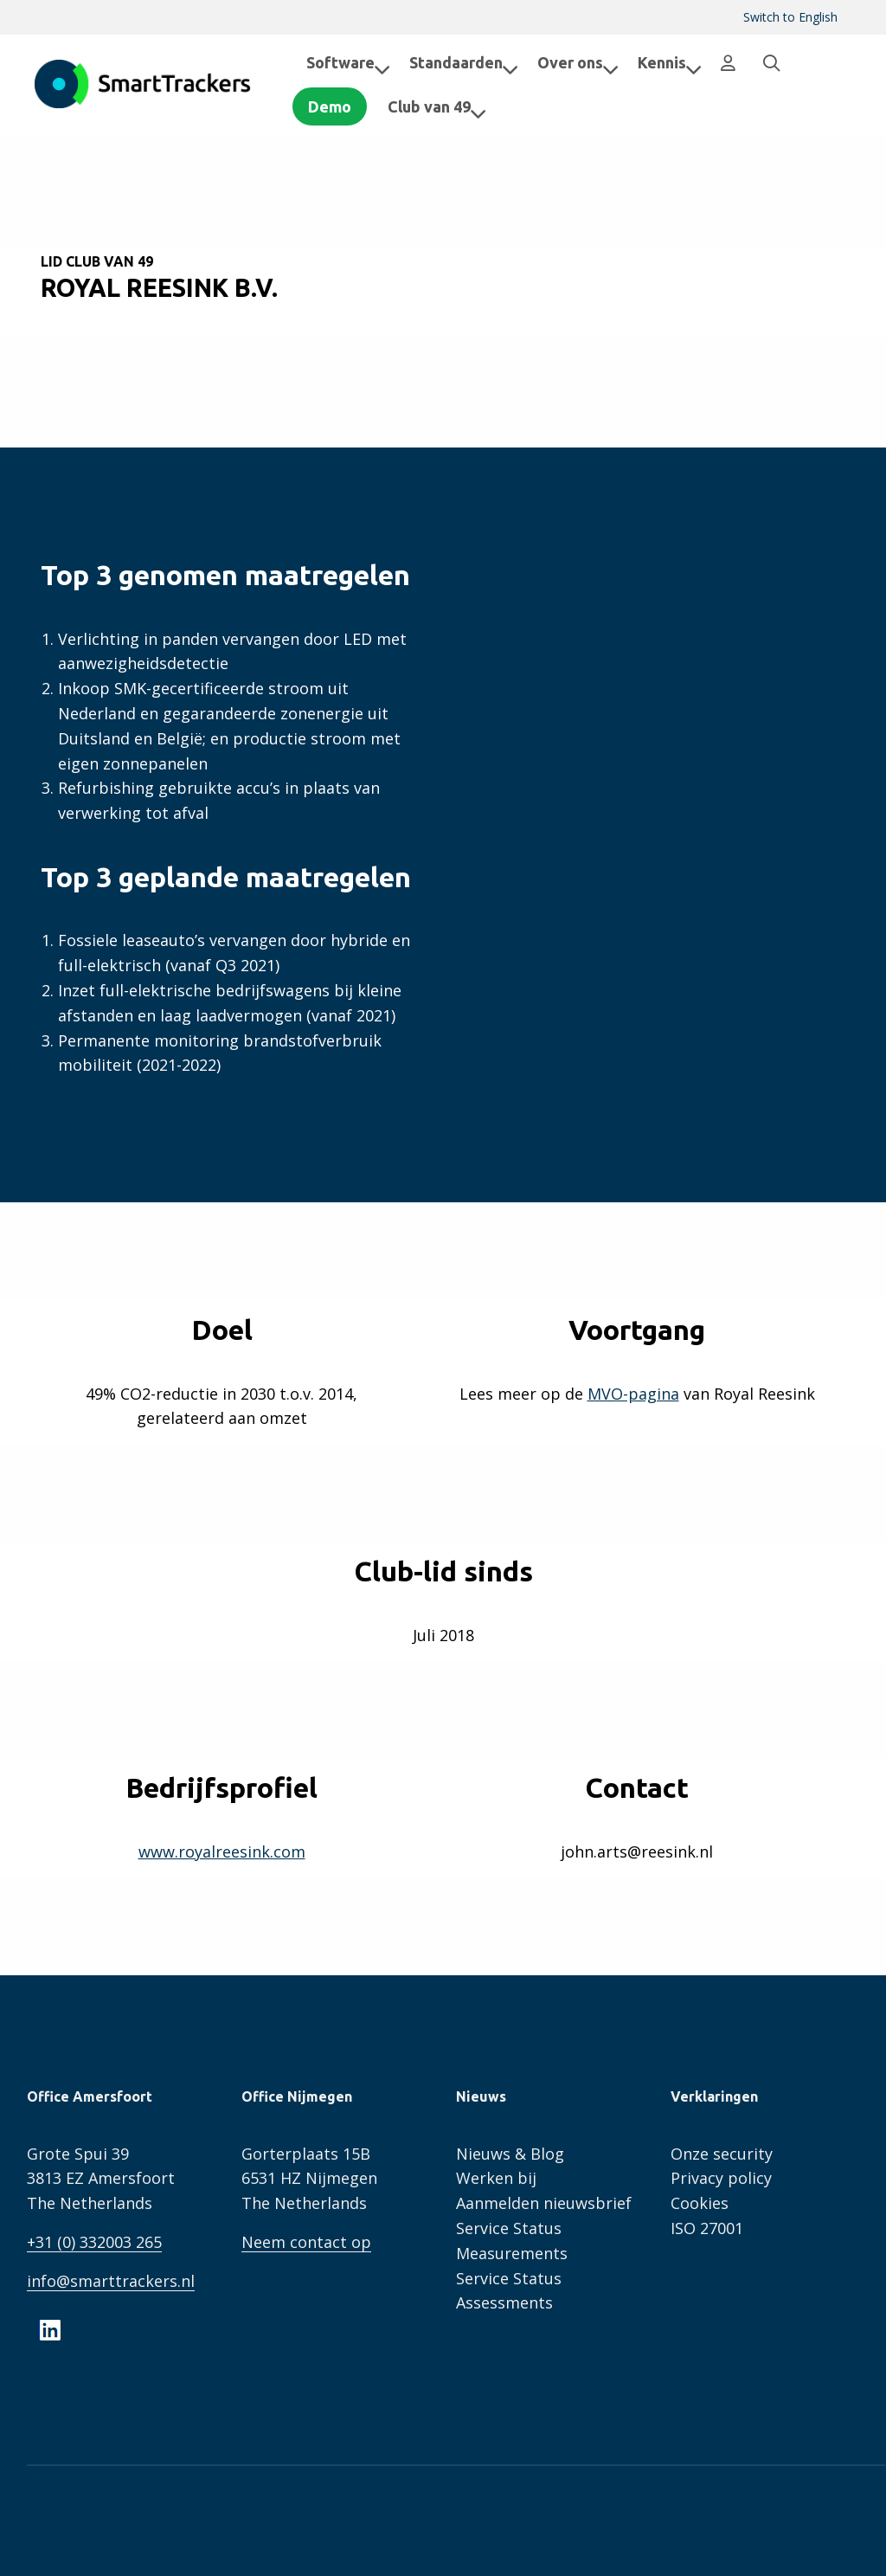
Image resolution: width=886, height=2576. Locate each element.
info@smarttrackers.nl (111, 2280)
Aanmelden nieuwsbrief (544, 2203)
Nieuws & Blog (510, 2153)
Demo (343, 106)
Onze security (722, 2153)
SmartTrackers (143, 84)
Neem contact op (306, 2241)
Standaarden (463, 62)
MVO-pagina (633, 1393)
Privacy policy (721, 2177)
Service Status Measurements (512, 2241)
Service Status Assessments (509, 2291)
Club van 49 (450, 106)
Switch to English (790, 17)
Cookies (700, 2203)
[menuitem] (790, 17)
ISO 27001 (707, 2228)
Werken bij (496, 2177)
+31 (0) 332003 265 (94, 2241)
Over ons (578, 62)
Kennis (670, 62)
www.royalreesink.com (221, 1851)
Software (348, 62)
